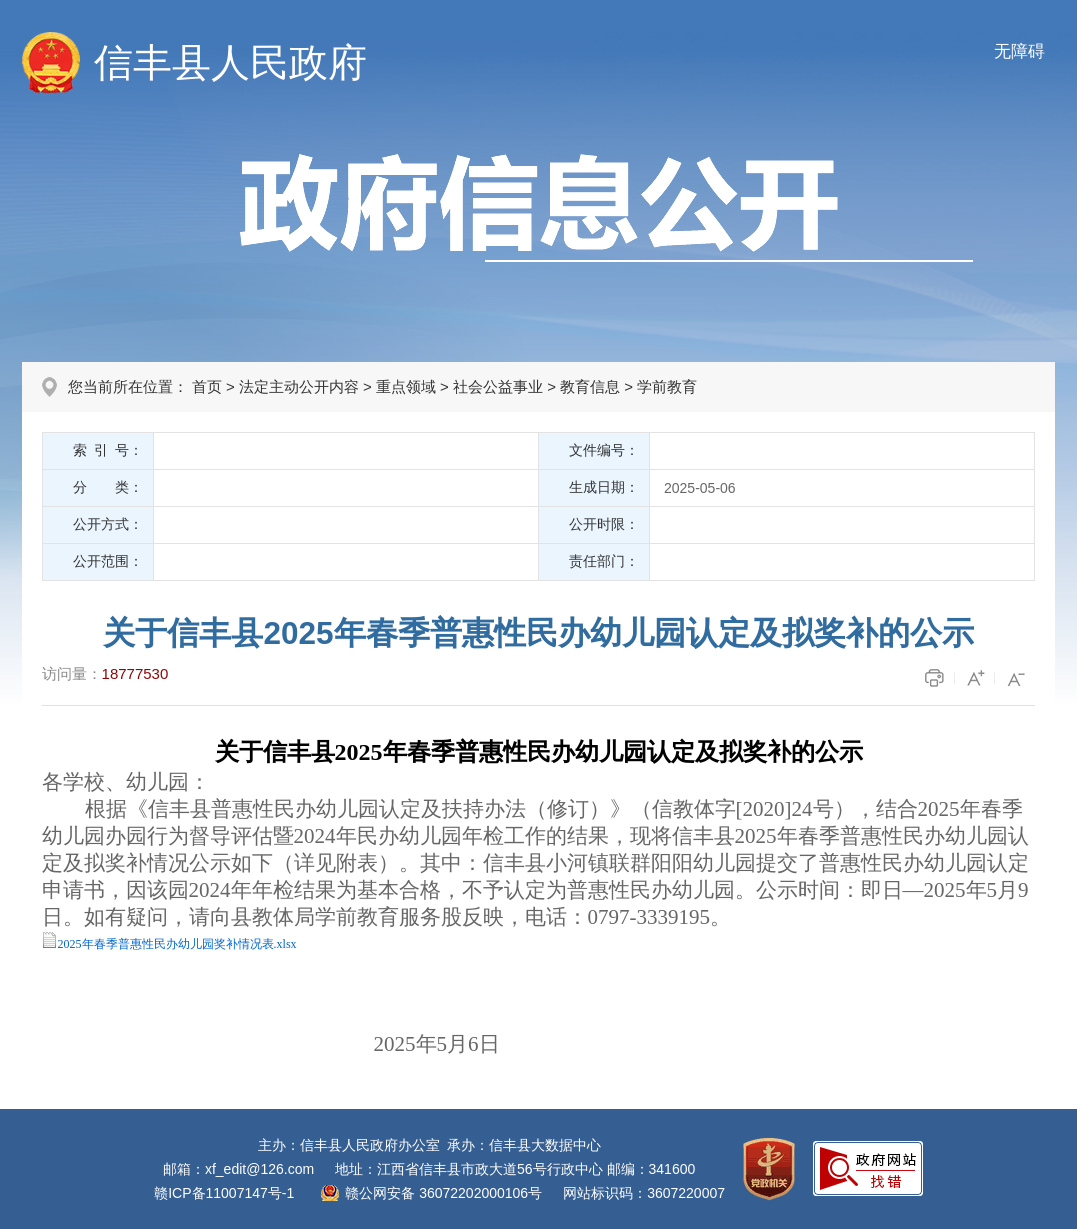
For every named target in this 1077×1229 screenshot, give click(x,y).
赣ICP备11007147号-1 (224, 1193)
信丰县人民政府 (230, 62)
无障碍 (1019, 51)
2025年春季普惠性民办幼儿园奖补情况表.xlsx (177, 944)
